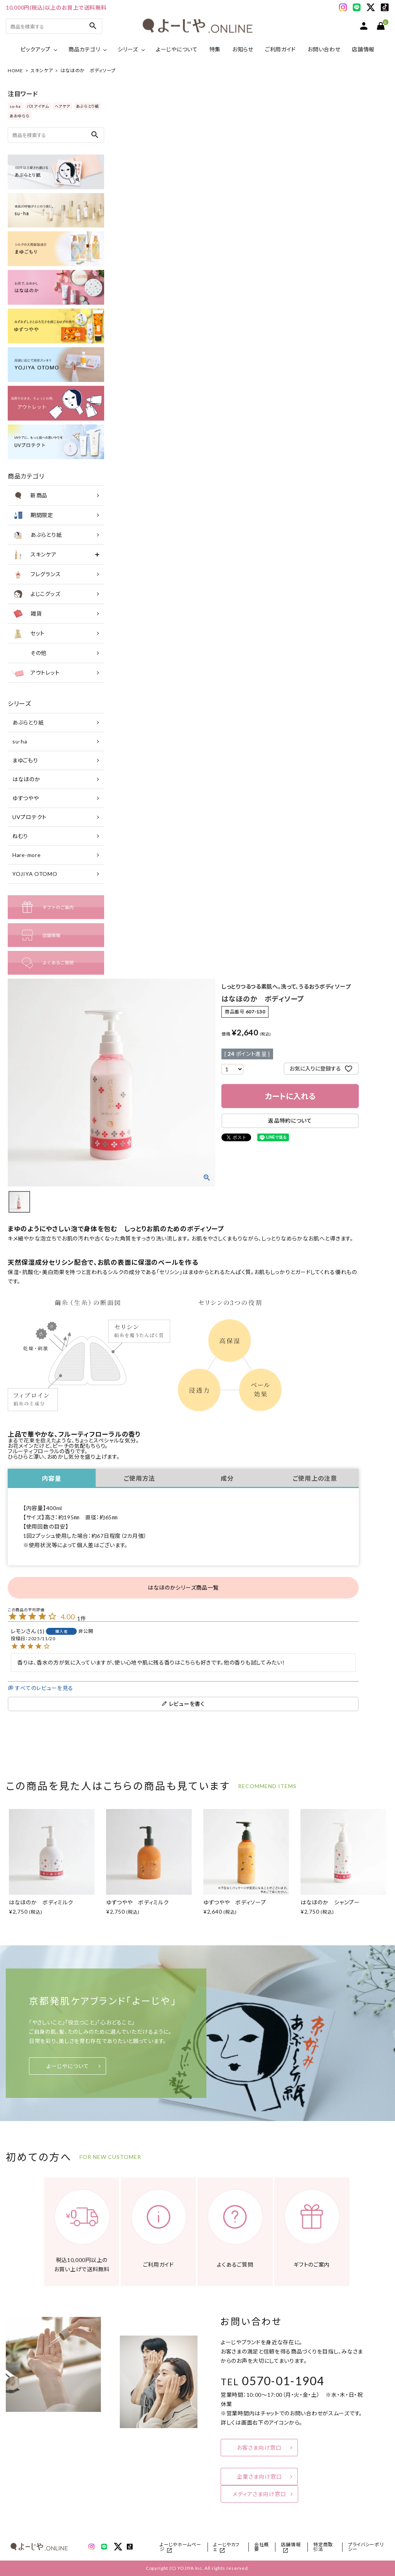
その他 (29, 653)
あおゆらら (20, 116)
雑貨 (27, 613)
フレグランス (36, 574)
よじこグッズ (36, 594)
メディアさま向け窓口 (259, 2494)
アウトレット (35, 672)
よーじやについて (177, 49)
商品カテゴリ (84, 49)
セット (28, 633)
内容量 (51, 1478)
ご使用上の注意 (315, 1478)
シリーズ (128, 49)
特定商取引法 (323, 2547)
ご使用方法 (139, 1478)
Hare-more (26, 855)
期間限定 (32, 515)
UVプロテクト (29, 817)
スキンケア (41, 70)
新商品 (29, 495)
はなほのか (26, 779)
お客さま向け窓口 (259, 2447)
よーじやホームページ (180, 2547)
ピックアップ (35, 49)
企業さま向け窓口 (259, 2476)
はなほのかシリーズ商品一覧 (183, 1587)
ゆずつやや (25, 798)
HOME (15, 70)
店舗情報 (363, 49)
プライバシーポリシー (366, 2547)
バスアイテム (38, 106)
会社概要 (261, 2547)
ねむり (20, 836)
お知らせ (242, 49)
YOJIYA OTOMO (34, 874)
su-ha (15, 106)
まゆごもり (25, 760)
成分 (227, 1478)
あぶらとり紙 (87, 106)
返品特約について (290, 1120)
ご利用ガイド (280, 49)
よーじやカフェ (226, 2547)
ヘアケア (62, 106)
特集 (215, 49)
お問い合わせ (323, 49)
